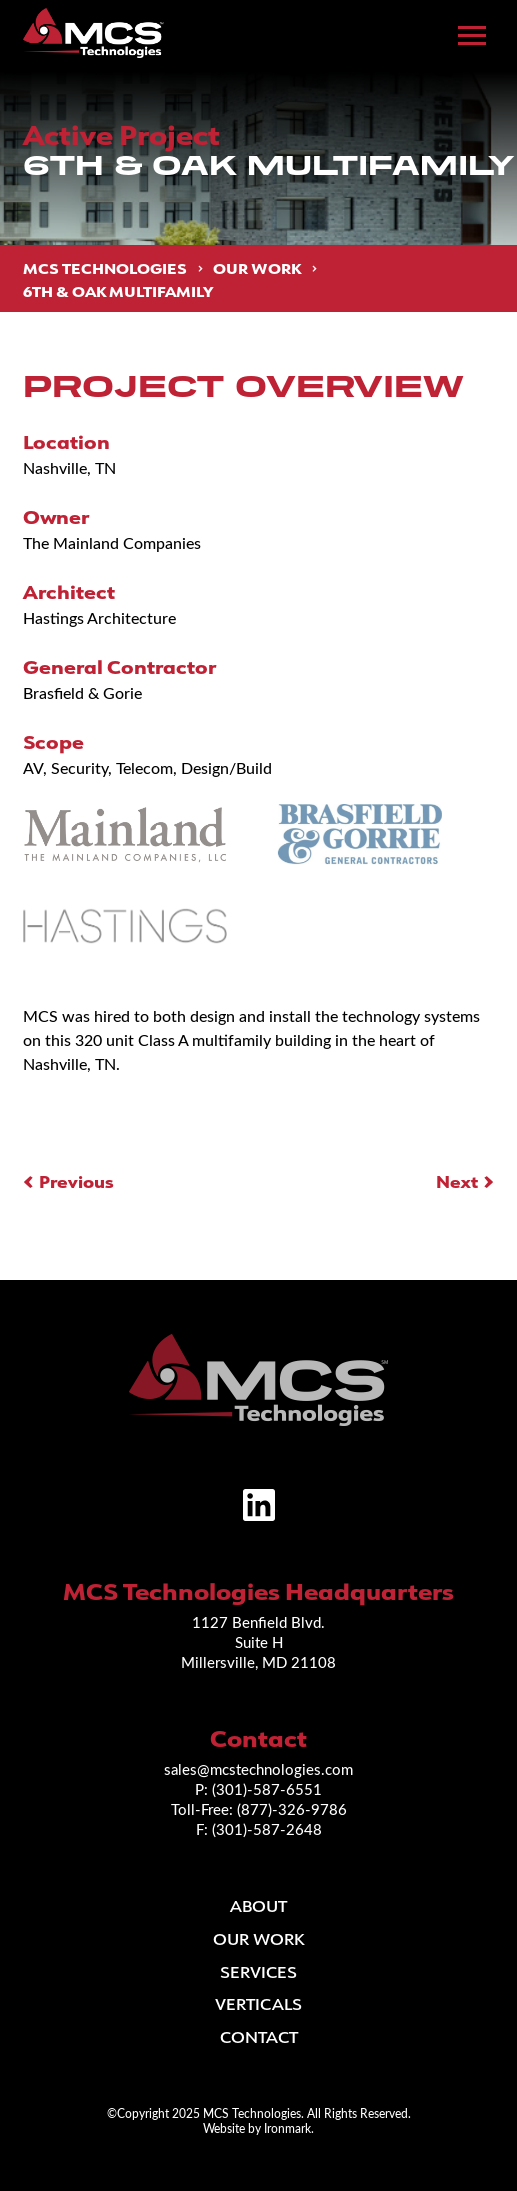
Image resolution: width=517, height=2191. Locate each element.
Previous (76, 1181)
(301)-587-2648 (267, 1829)
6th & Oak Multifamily (118, 290)
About (258, 1906)
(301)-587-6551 (267, 1789)
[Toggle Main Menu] (472, 36)
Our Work (257, 268)
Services (258, 1972)
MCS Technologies (105, 268)
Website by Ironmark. (258, 2128)
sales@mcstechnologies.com (258, 1769)
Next (457, 1181)
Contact (259, 2037)
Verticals (258, 2004)
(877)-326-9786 (292, 1809)
